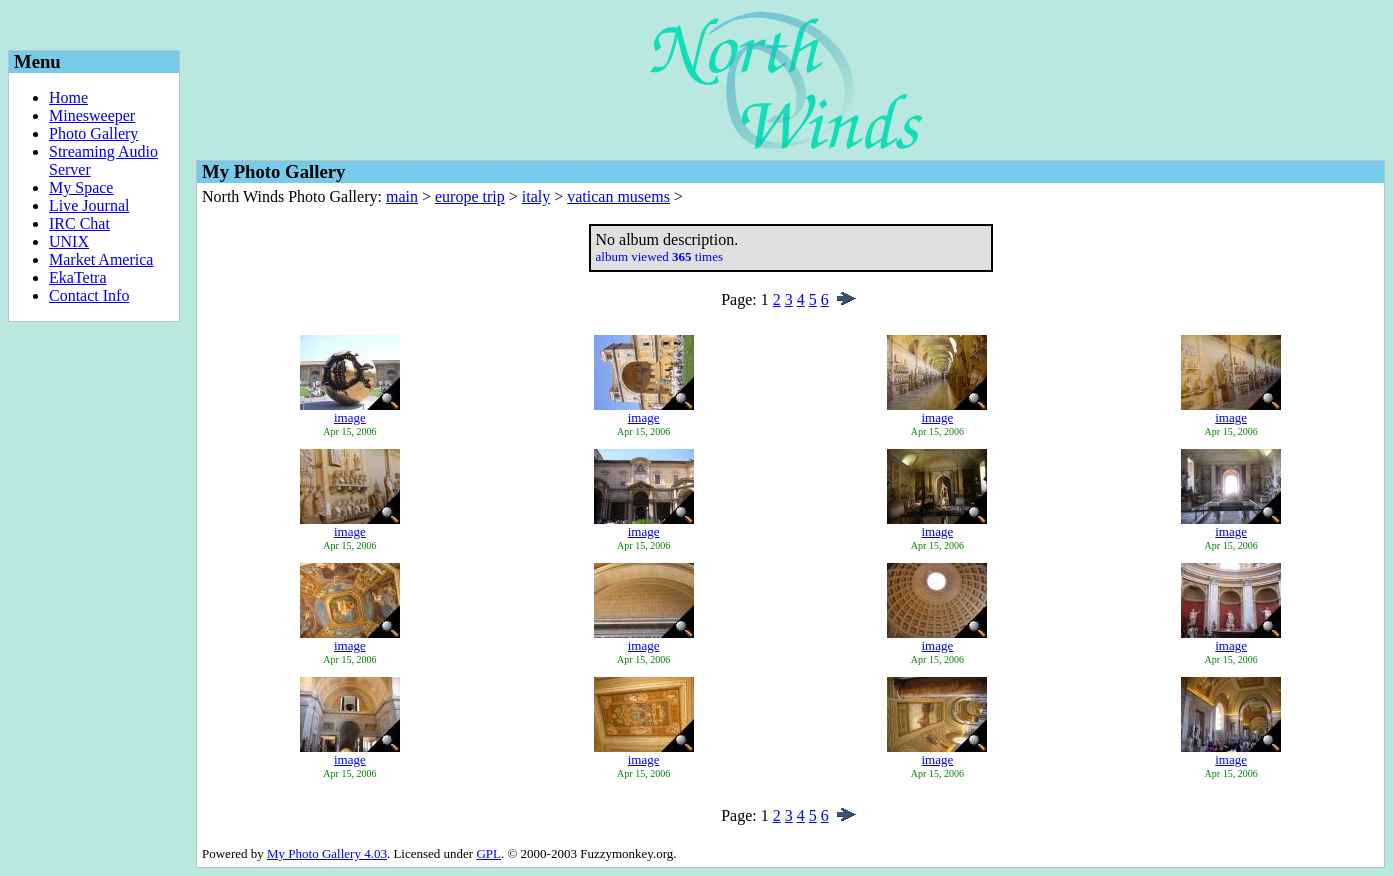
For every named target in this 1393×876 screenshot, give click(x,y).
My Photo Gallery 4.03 (327, 853)
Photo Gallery (93, 133)
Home (68, 97)
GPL (488, 853)
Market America (101, 259)
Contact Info (89, 295)
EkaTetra (78, 277)
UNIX (69, 241)
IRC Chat (79, 223)
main (402, 196)
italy (536, 196)
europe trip (470, 196)
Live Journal (89, 205)
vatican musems (618, 196)
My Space (81, 187)
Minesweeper (92, 115)
